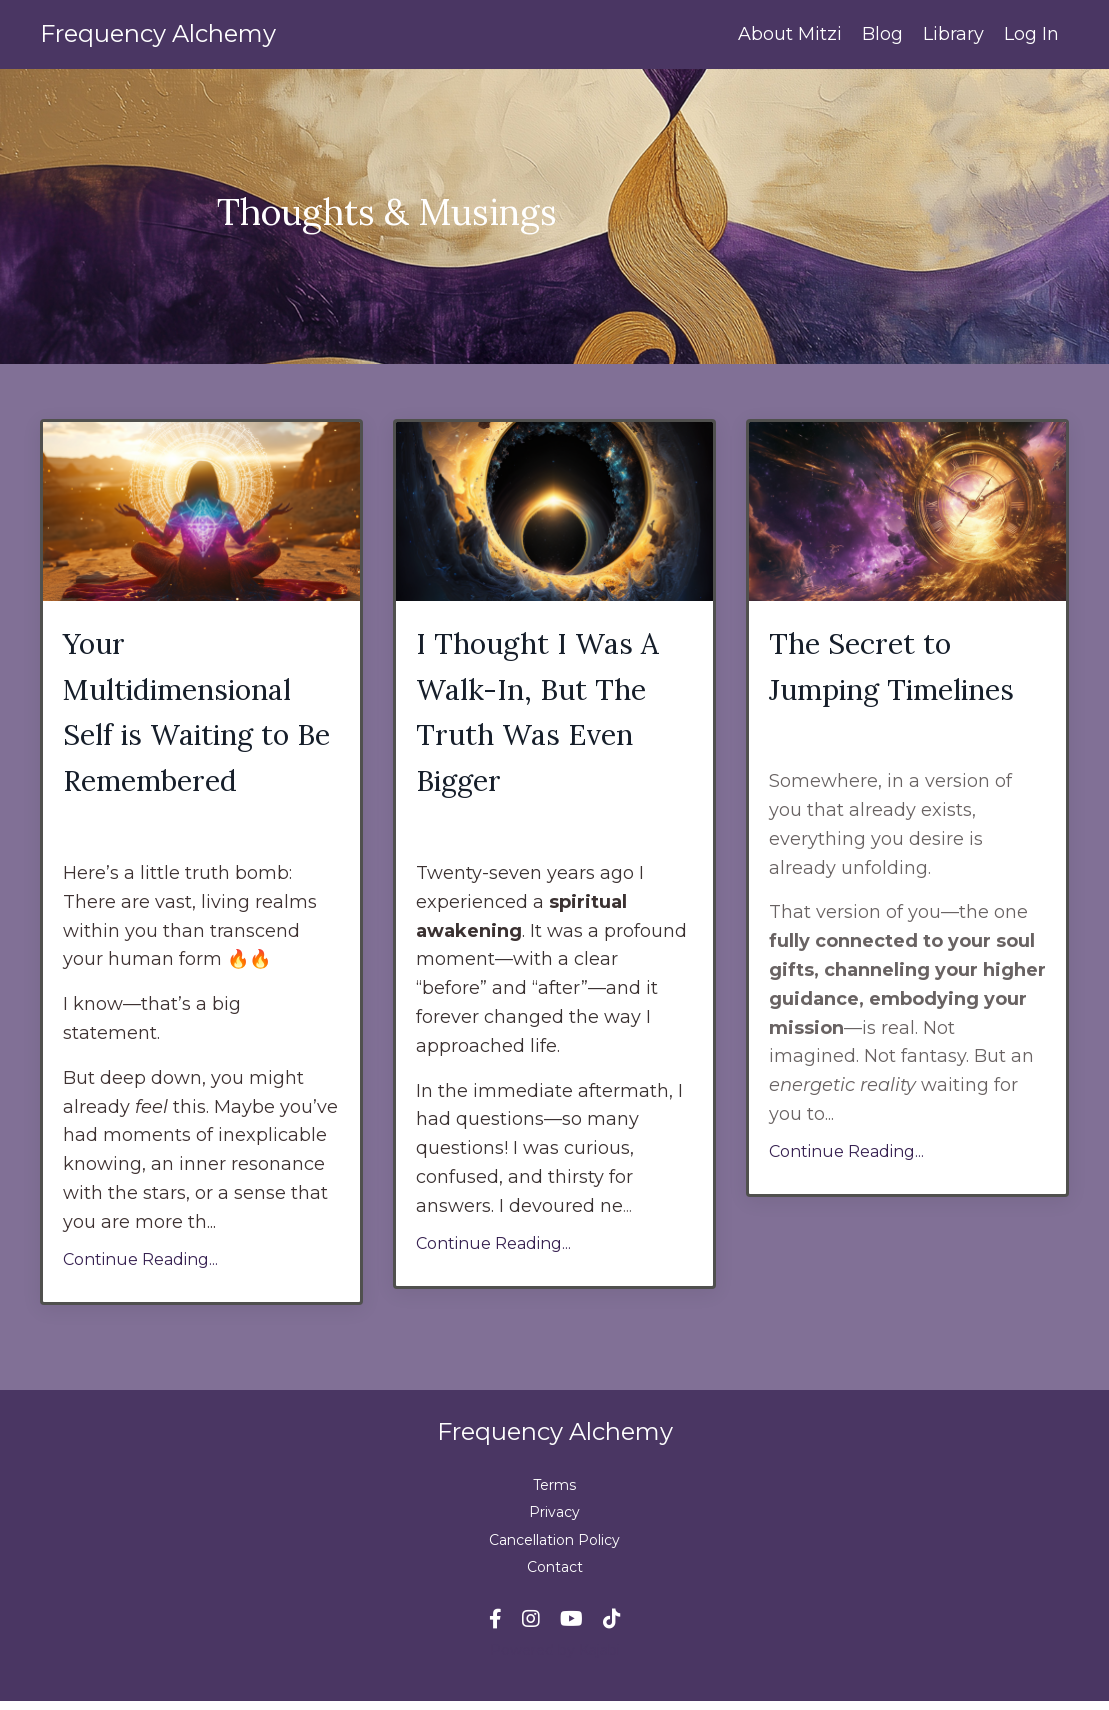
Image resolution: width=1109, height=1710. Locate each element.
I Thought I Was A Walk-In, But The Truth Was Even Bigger (542, 717)
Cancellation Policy (554, 1548)
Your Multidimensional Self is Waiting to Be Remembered (185, 717)
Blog (882, 34)
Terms (554, 1494)
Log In (1031, 34)
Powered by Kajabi (555, 1658)
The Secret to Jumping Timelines (901, 669)
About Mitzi (790, 34)
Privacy (554, 1521)
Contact (555, 1576)
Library (953, 34)
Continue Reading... (140, 1267)
